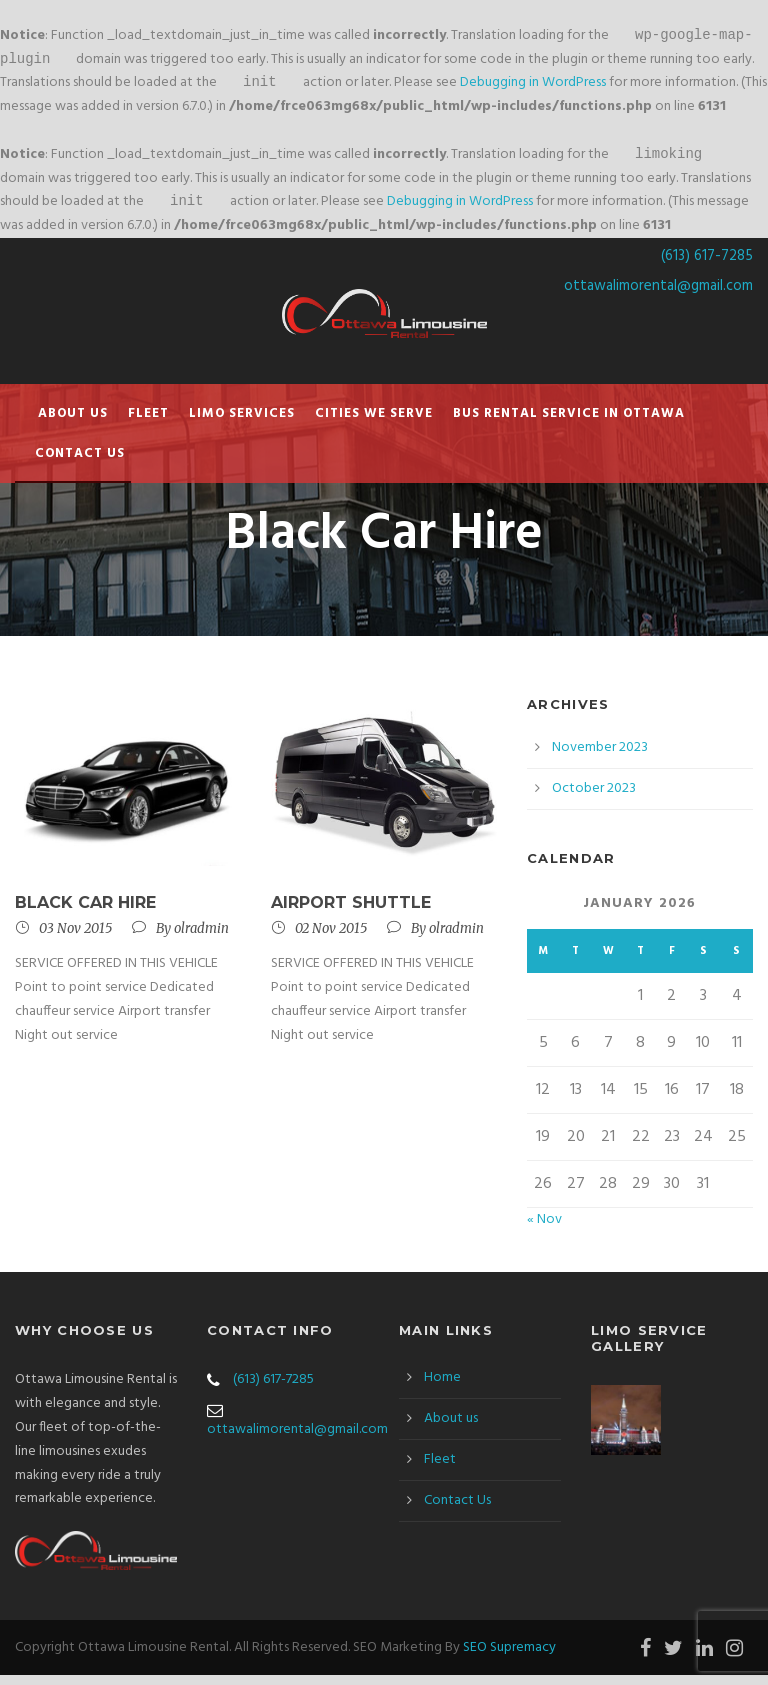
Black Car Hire (85, 912)
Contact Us (80, 463)
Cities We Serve (374, 423)
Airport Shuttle (351, 912)
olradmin (201, 938)
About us (73, 423)
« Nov (544, 1229)
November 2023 (600, 757)
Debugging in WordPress (533, 88)
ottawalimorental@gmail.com (658, 296)
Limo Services (242, 423)
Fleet (148, 423)
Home (442, 1387)
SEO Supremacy (509, 1657)
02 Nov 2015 (331, 938)
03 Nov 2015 (75, 938)
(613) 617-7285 (707, 266)
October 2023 (594, 798)
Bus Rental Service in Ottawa (569, 423)
